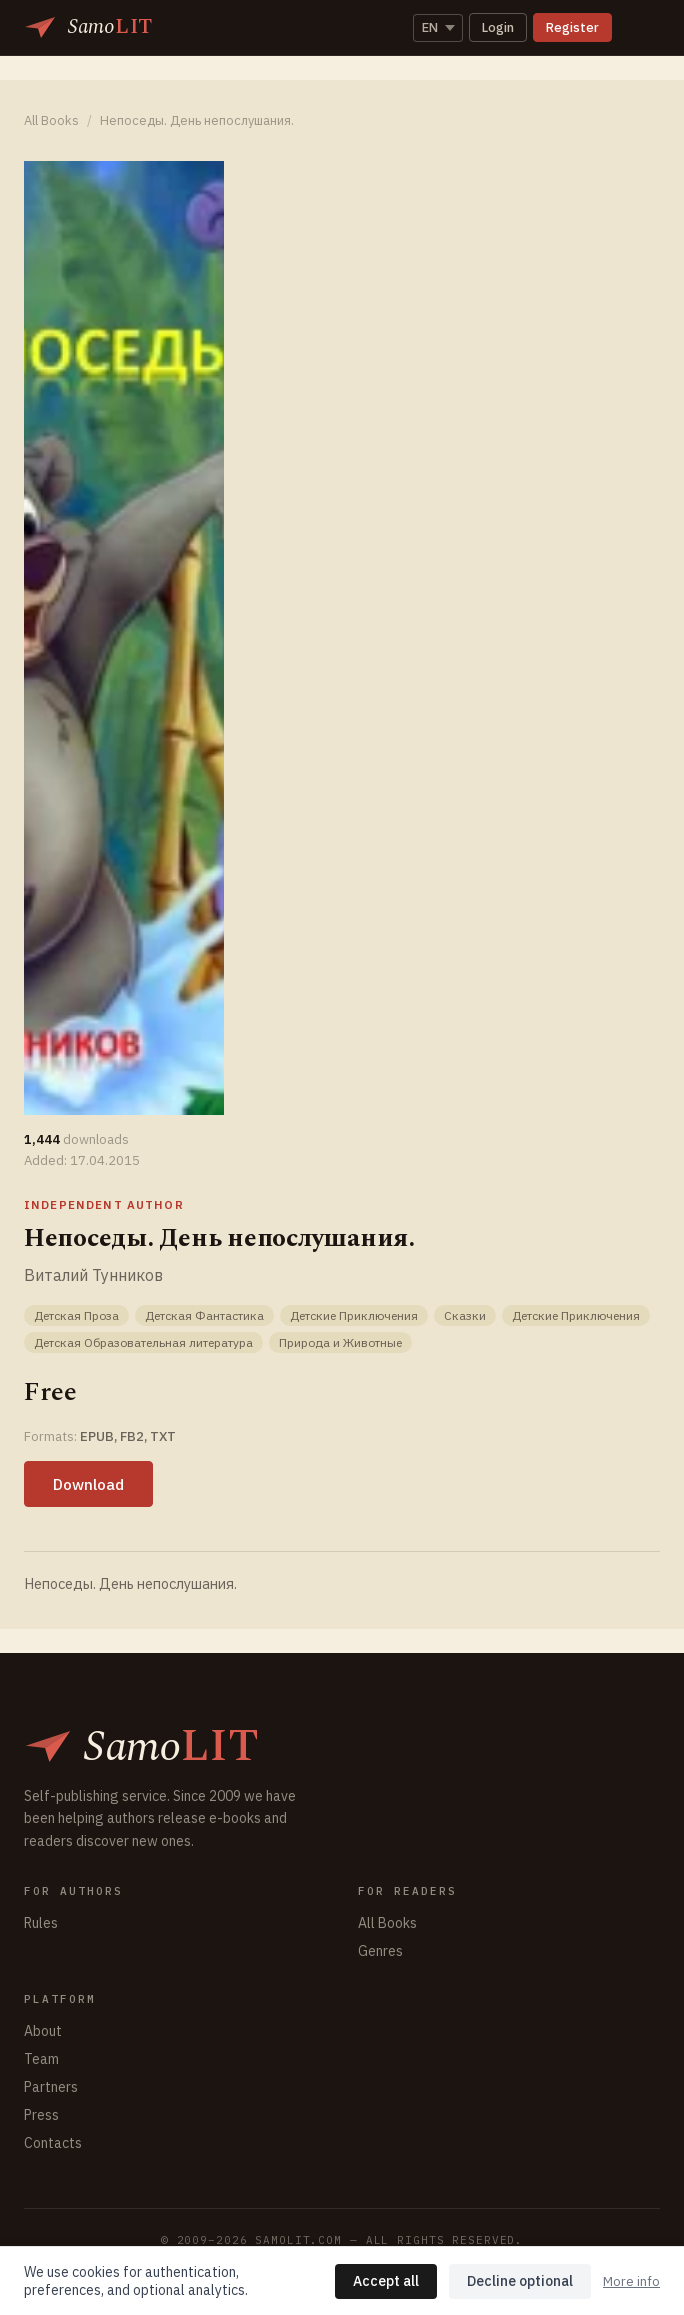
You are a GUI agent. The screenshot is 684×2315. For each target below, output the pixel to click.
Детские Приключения (354, 1315)
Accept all (386, 2281)
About (43, 2031)
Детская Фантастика (204, 1315)
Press (41, 2115)
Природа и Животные (340, 1342)
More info (631, 2281)
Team (41, 2059)
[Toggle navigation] (640, 28)
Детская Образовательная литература (143, 1342)
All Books (51, 120)
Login (498, 27)
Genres (380, 1951)
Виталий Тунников (93, 1275)
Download (88, 1484)
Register (572, 27)
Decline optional (520, 2281)
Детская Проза (76, 1315)
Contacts (53, 2143)
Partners (51, 2087)
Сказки (465, 1315)
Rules (41, 1923)
